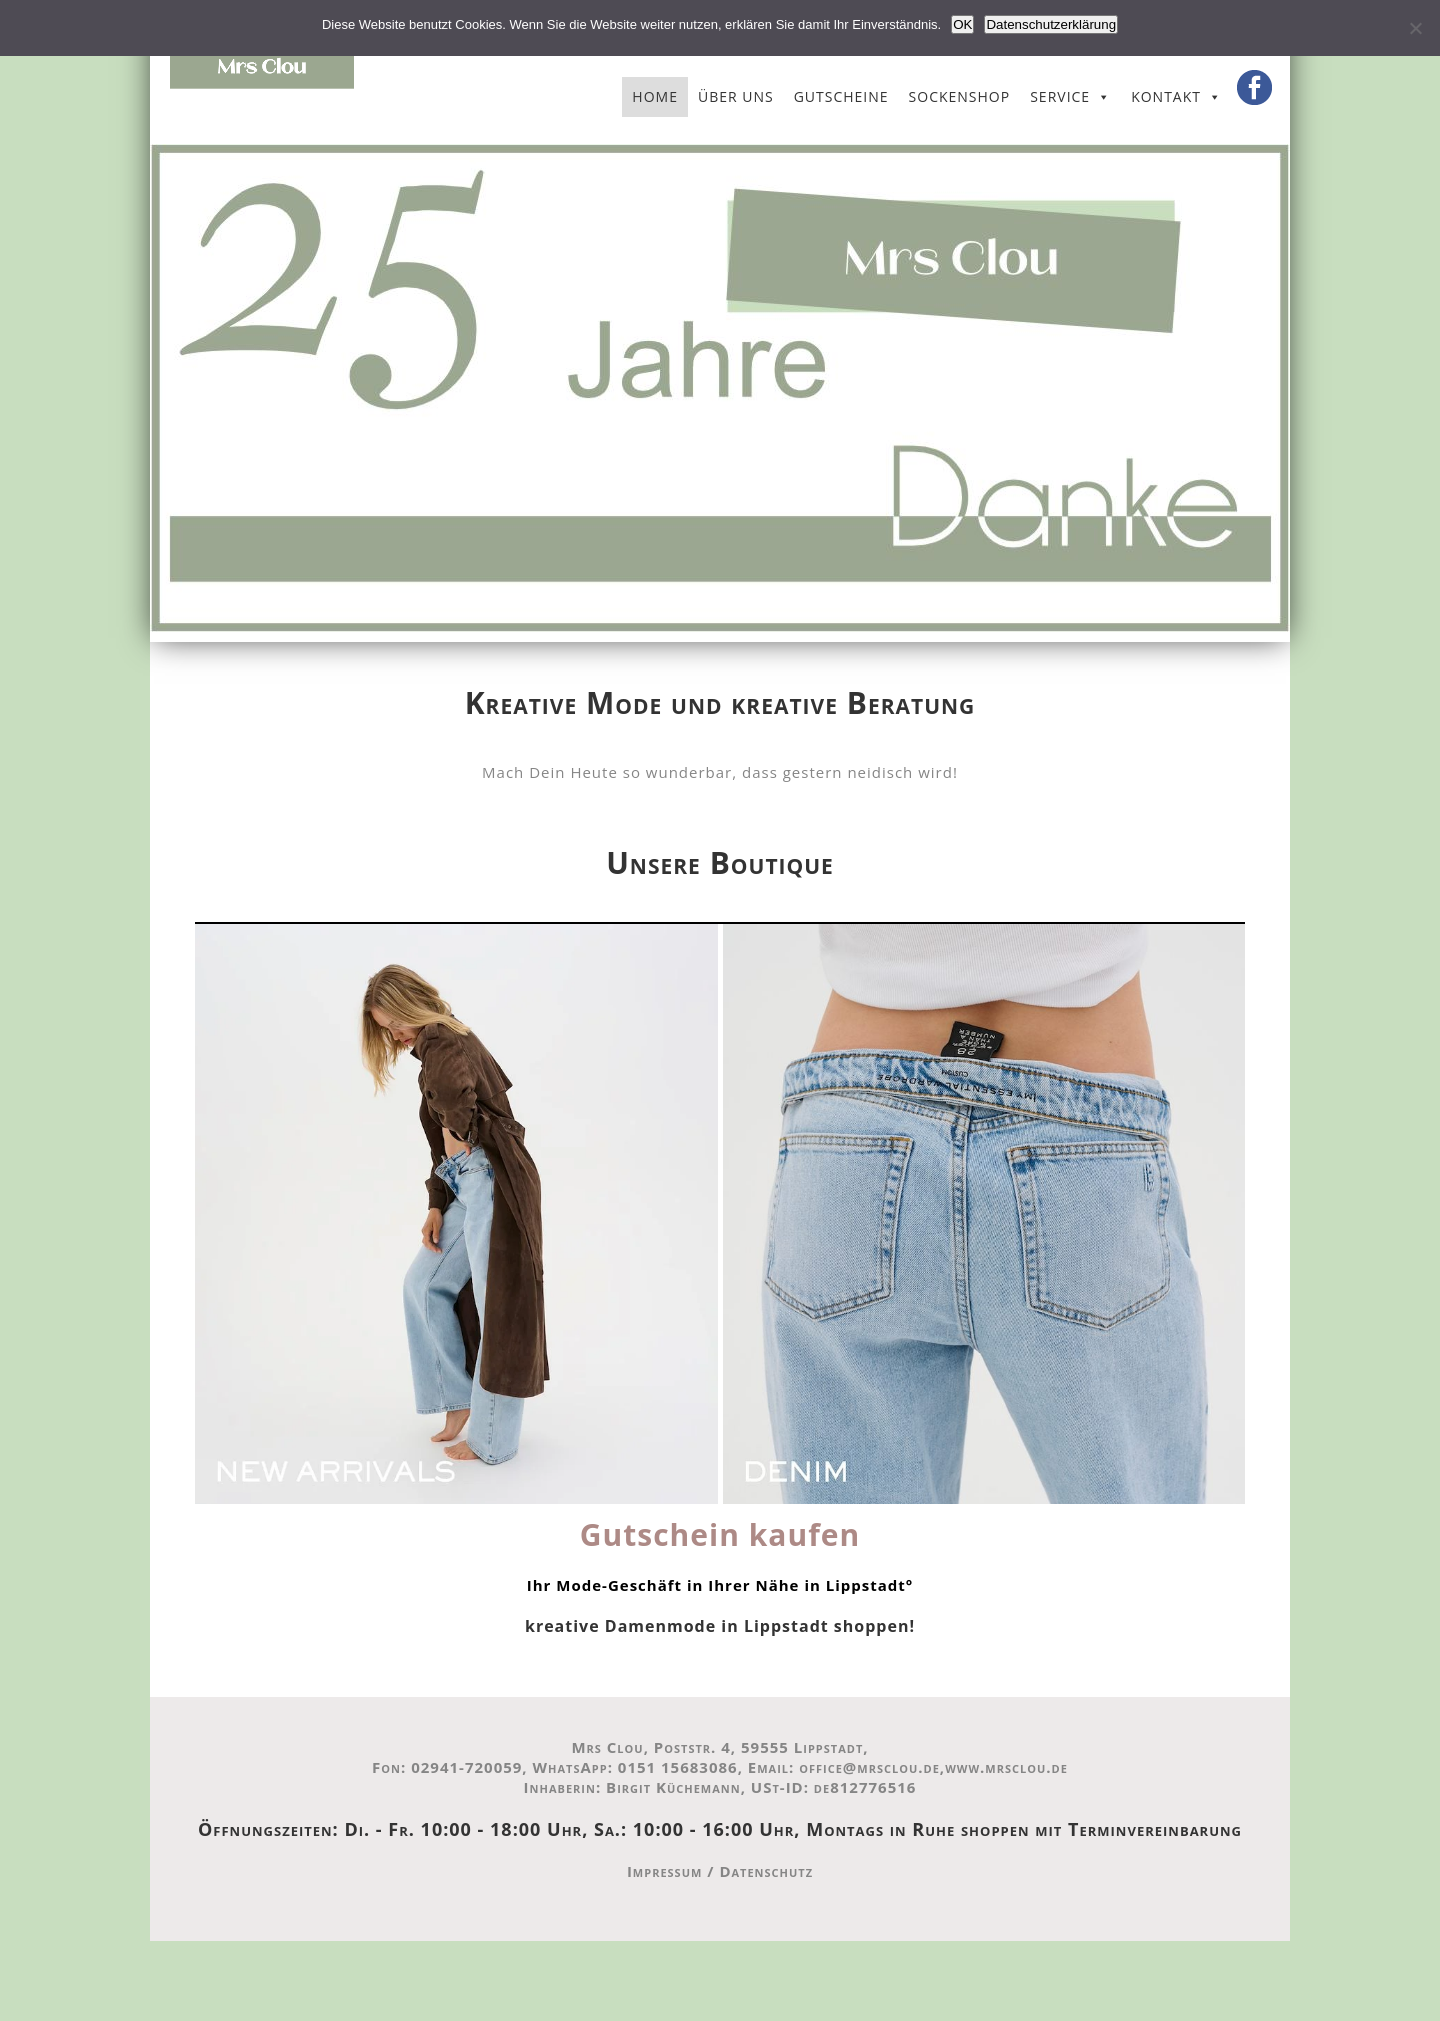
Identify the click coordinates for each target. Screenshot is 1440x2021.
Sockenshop (960, 96)
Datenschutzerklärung (1051, 24)
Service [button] (1060, 96)
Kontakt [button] (1166, 96)
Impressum (664, 1871)
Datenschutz (766, 1871)
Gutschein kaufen (720, 1534)
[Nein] (1415, 28)
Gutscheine (841, 96)
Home (655, 96)
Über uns (736, 96)
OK (962, 24)
